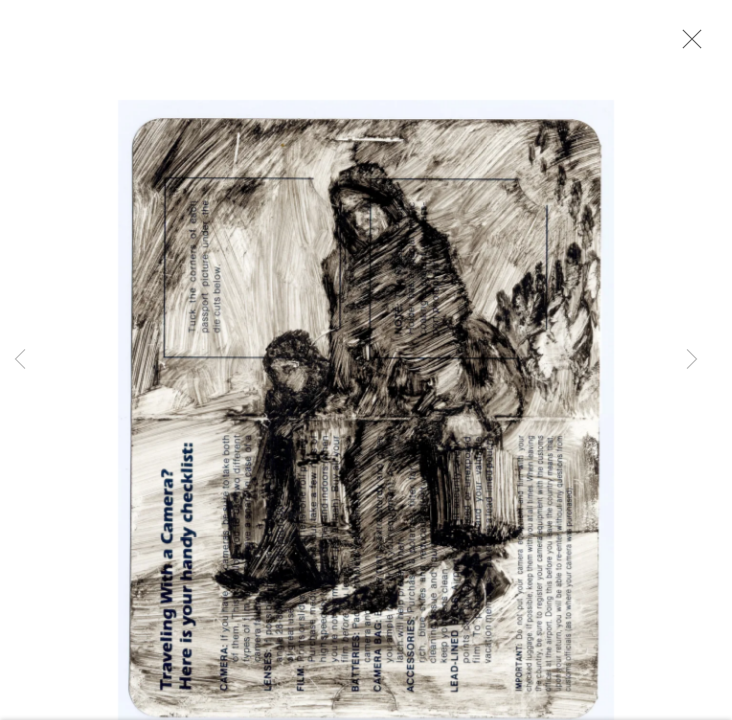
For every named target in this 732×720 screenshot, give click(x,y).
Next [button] (692, 360)
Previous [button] (20, 360)
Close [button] (696, 45)
